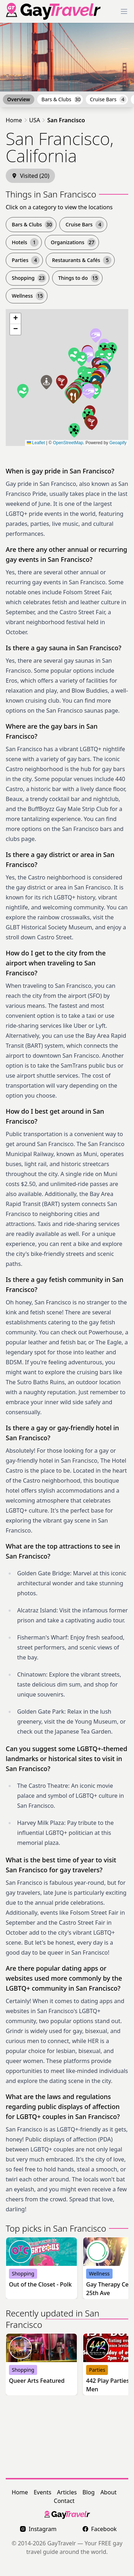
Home (14, 120)
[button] (74, 355)
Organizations (73, 242)
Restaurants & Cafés (81, 260)
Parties (26, 260)
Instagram (38, 2529)
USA (34, 120)
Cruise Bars (108, 99)
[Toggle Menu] (124, 11)
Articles (67, 2492)
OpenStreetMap (68, 442)
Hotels (25, 242)
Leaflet (36, 442)
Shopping (29, 278)
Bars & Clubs (61, 99)
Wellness (28, 296)
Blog (89, 2492)
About (108, 2492)
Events (42, 2492)
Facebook (100, 2529)
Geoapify (117, 442)
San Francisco (66, 120)
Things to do (78, 278)
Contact (64, 2501)
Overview (18, 99)
